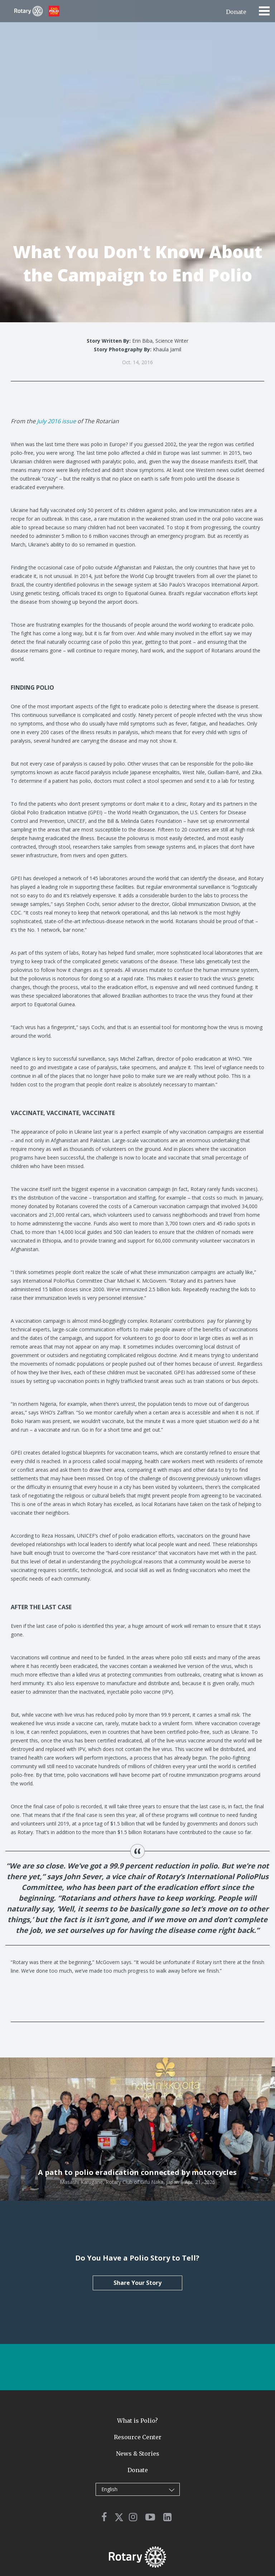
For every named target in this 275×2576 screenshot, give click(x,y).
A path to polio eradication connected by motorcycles (137, 2172)
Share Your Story (137, 2283)
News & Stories (137, 2453)
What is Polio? (137, 2420)
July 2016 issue (56, 421)
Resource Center (137, 2437)
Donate (236, 11)
